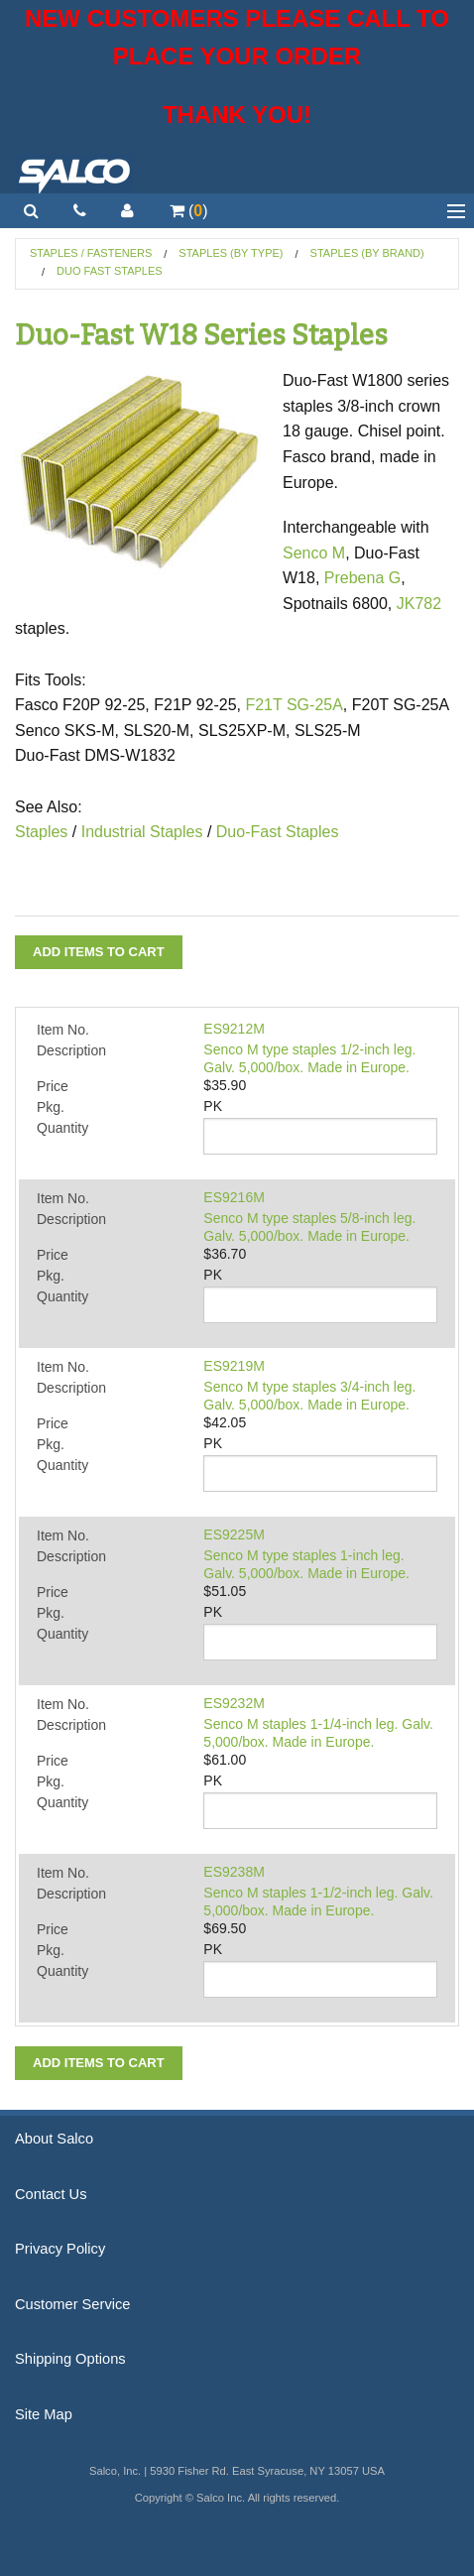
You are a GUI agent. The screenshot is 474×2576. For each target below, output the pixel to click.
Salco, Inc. (74, 173)
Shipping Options (70, 2359)
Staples (41, 831)
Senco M (314, 553)
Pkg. (50, 1107)
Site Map (43, 2414)
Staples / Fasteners (91, 253)
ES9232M (233, 1703)
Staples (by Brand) (367, 253)
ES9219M (233, 1366)
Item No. (63, 1030)
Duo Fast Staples (110, 271)
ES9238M (233, 1872)
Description (71, 1050)
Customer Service (72, 2304)
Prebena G (362, 577)
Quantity (62, 1128)
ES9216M (233, 1197)
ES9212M (233, 1029)
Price (52, 1086)
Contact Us (51, 2194)
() (189, 210)
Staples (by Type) (230, 253)
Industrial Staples (142, 831)
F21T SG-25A (293, 704)
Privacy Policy (60, 2249)
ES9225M (233, 1534)
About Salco (54, 2139)
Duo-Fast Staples (274, 831)
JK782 (419, 603)
